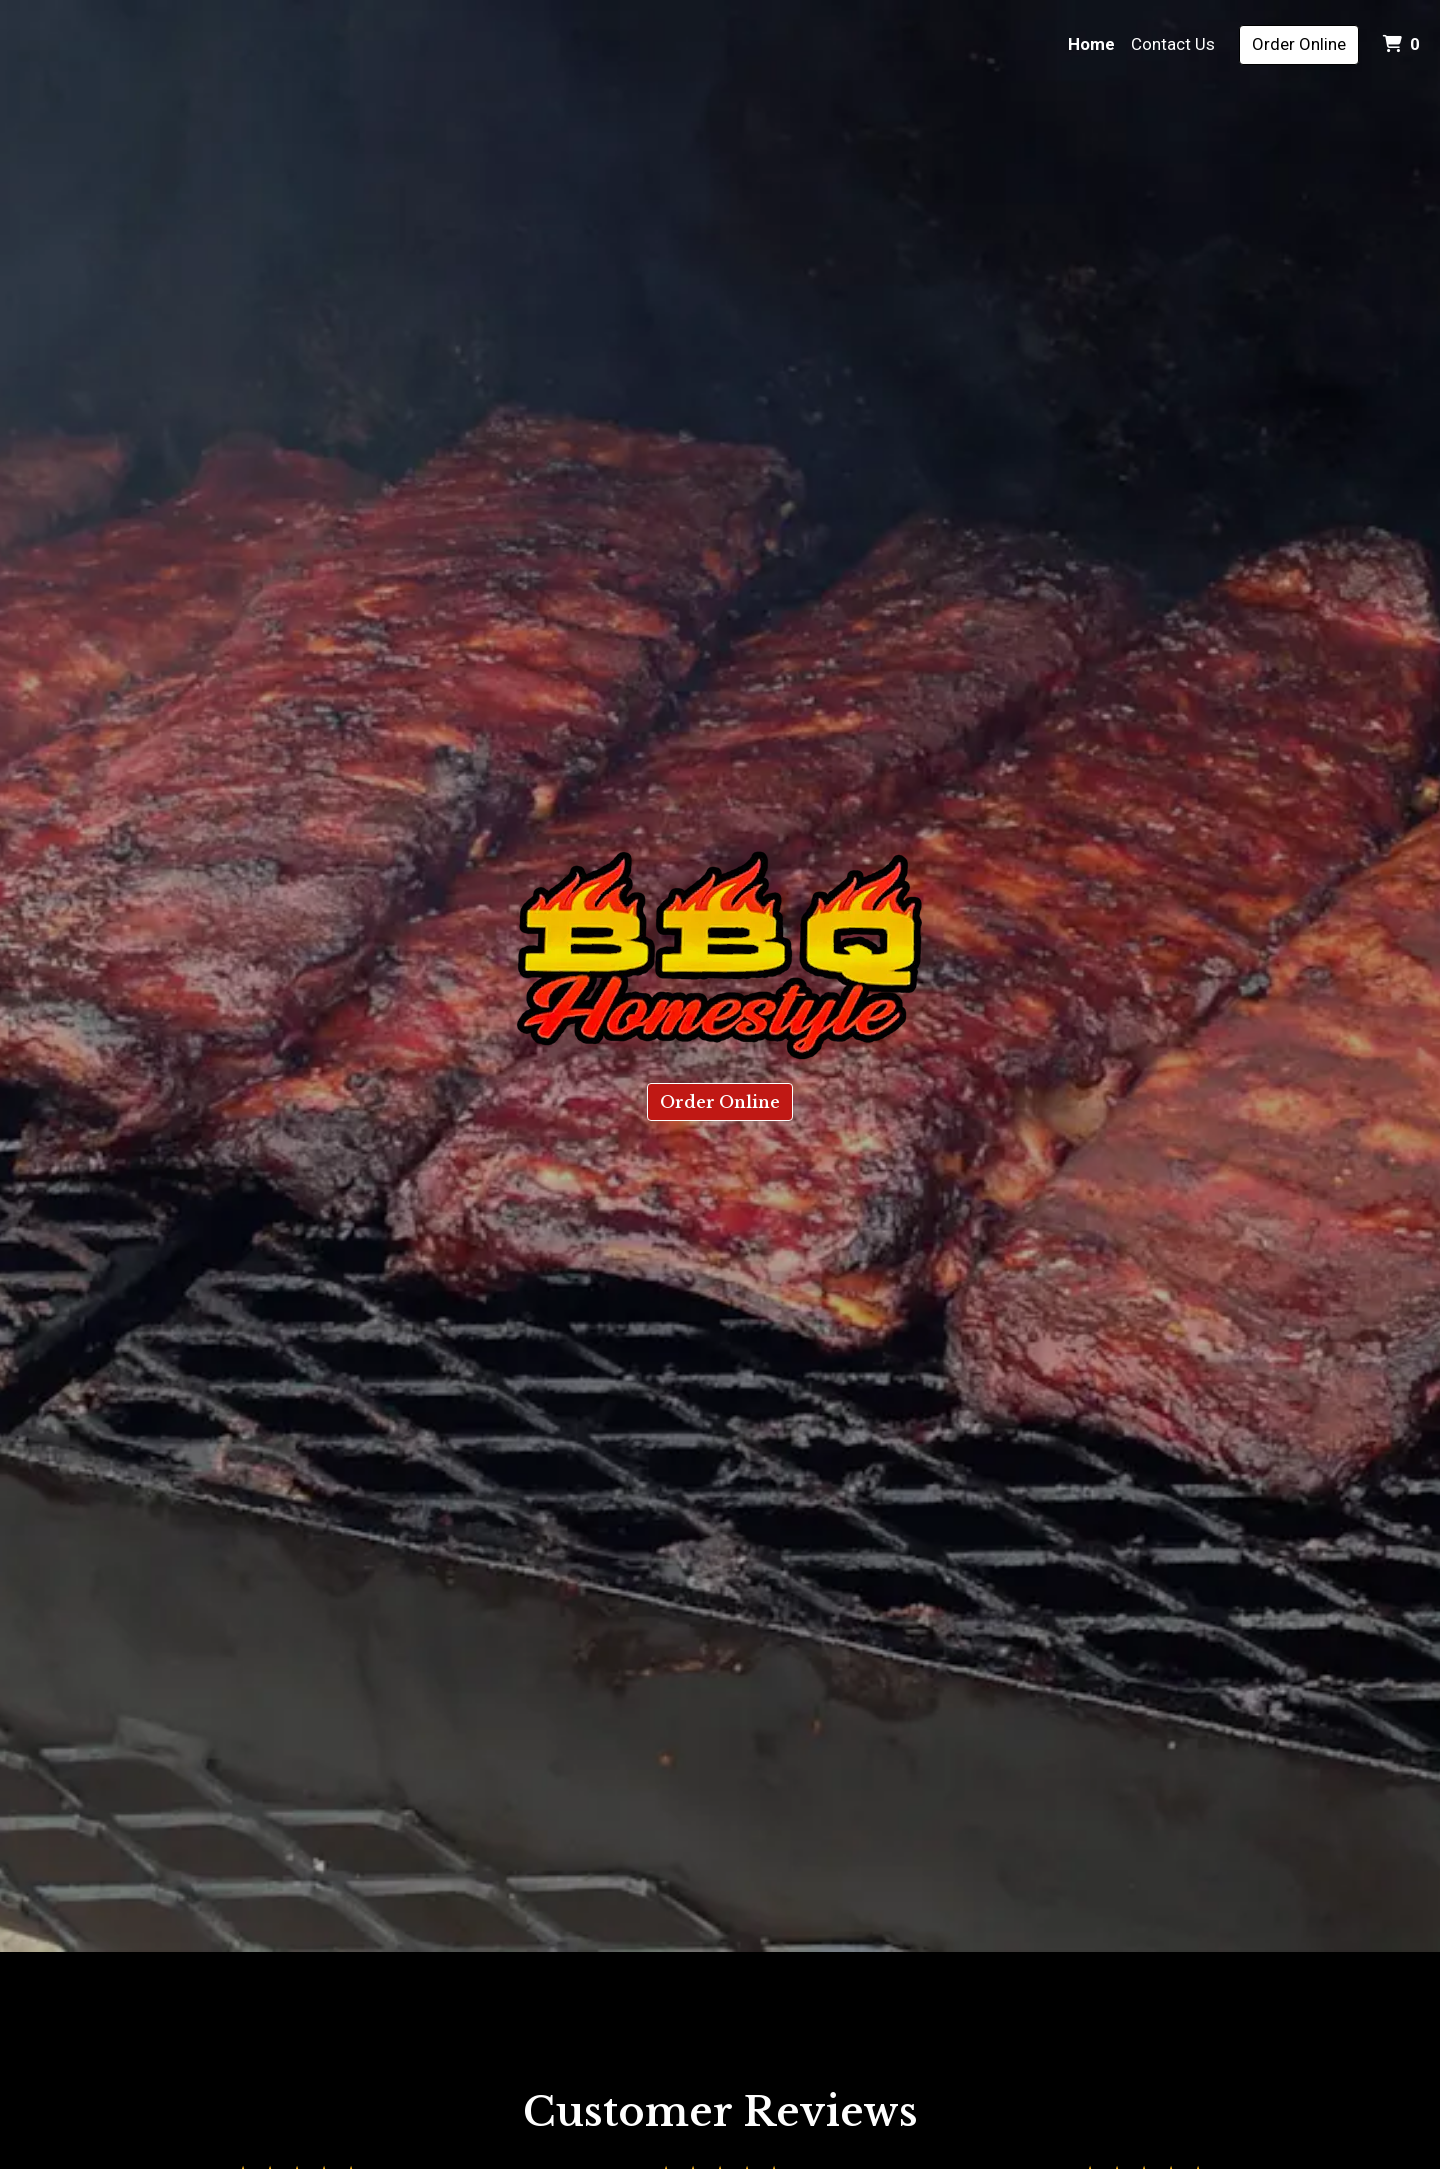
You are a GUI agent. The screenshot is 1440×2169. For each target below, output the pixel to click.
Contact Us (1173, 44)
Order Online (1299, 44)
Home (1091, 44)
